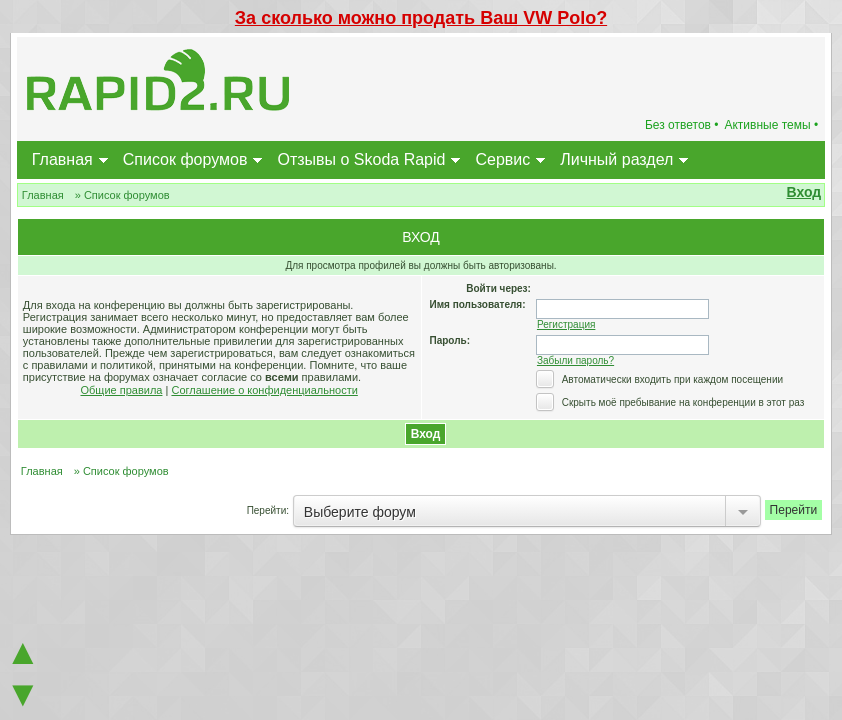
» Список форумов (122, 195)
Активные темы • (771, 125)
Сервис (502, 159)
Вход (804, 192)
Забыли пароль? (575, 360)
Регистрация (566, 324)
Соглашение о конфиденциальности (264, 390)
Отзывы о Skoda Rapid (361, 159)
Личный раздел (616, 159)
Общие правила (122, 390)
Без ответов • (682, 125)
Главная (62, 159)
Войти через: (498, 288)
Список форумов (185, 159)
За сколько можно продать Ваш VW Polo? (421, 18)
